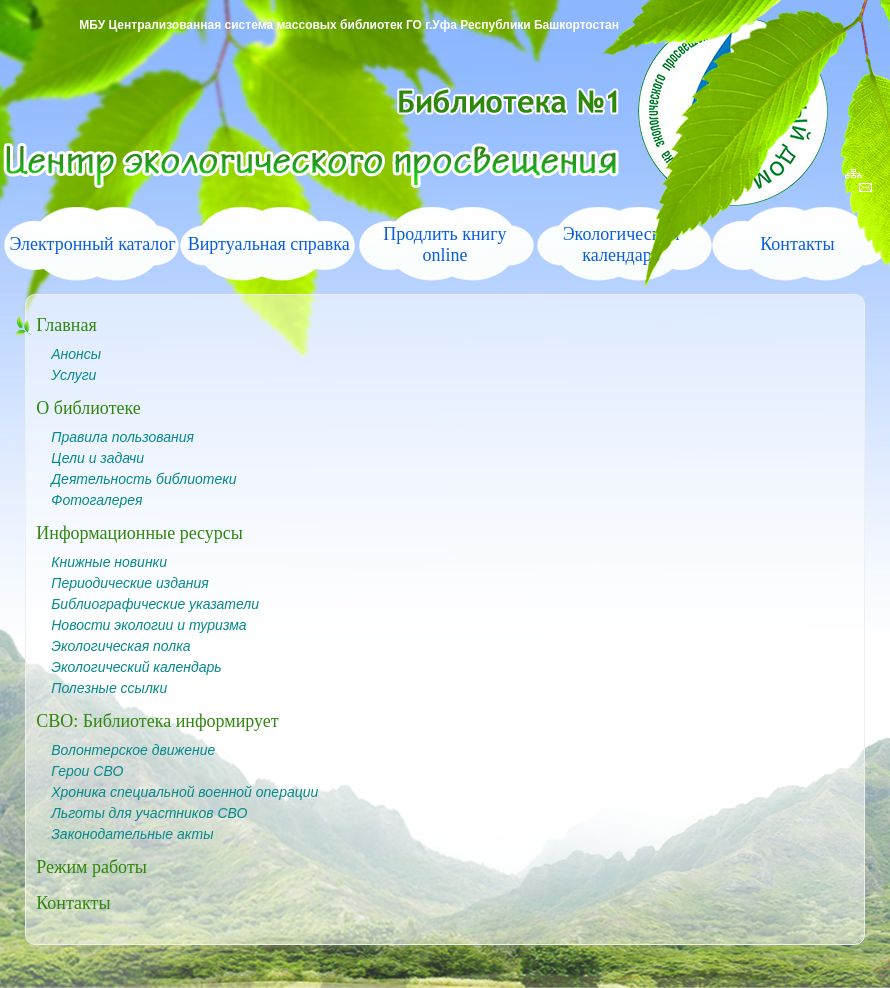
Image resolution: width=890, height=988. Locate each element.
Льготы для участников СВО (149, 813)
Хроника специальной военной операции (184, 792)
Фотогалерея (96, 500)
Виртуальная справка (269, 244)
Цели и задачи (97, 458)
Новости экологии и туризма (148, 625)
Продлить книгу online (444, 244)
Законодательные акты (132, 834)
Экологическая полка (120, 646)
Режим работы (91, 867)
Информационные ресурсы (139, 533)
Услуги (73, 375)
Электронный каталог (92, 244)
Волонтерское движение (133, 750)
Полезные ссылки (109, 688)
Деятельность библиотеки (143, 479)
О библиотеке (88, 408)
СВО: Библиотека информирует (157, 721)
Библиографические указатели (155, 604)
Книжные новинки (109, 562)
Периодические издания (129, 583)
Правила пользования (122, 437)
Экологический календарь (136, 667)
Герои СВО (87, 771)
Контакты (797, 244)
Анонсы (76, 354)
